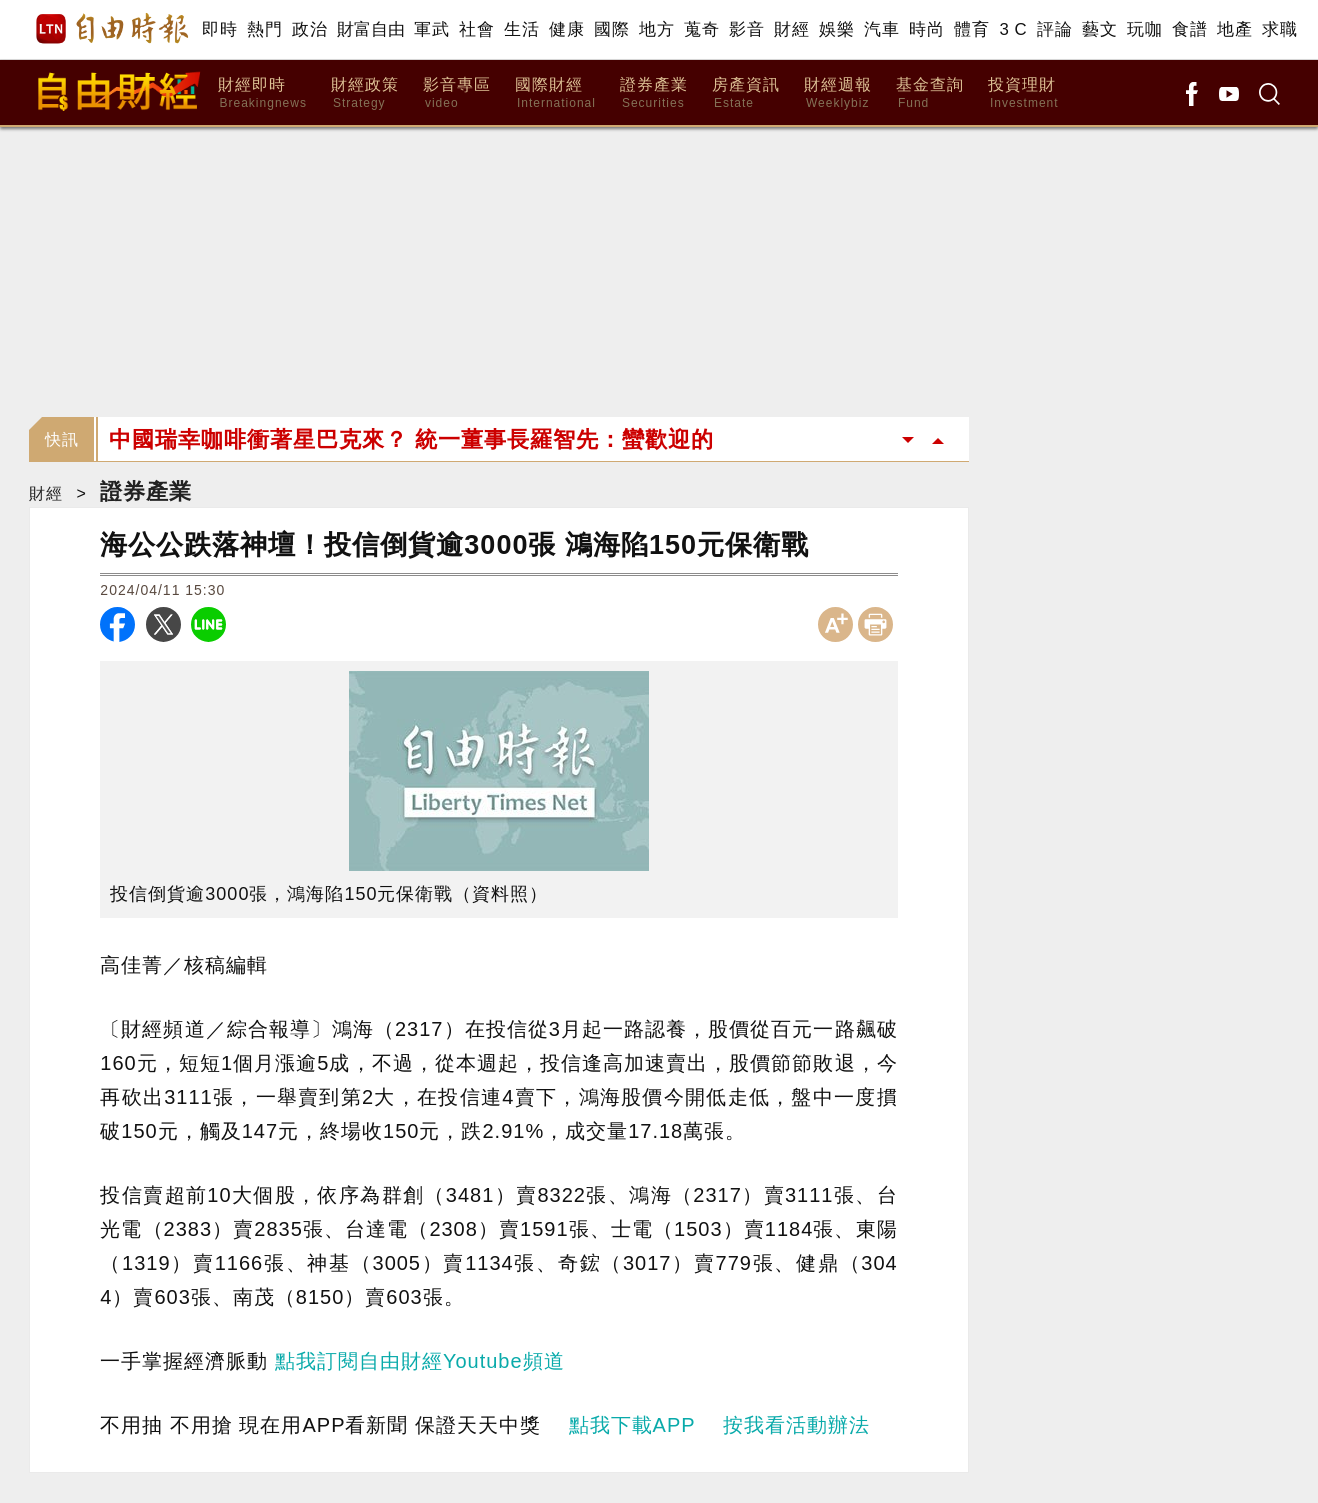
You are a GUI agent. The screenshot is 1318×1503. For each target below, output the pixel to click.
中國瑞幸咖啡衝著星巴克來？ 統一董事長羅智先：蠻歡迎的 (411, 439)
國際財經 (555, 93)
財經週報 (838, 93)
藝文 (1099, 29)
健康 (566, 29)
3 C (1013, 29)
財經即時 (262, 93)
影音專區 (457, 93)
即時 (219, 29)
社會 (476, 29)
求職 (1279, 29)
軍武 (431, 29)
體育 (971, 29)
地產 (1234, 29)
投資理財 (1023, 93)
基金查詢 (930, 93)
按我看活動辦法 (796, 1425)
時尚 (926, 29)
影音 (746, 29)
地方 (656, 29)
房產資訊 (746, 93)
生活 (521, 29)
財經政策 (365, 93)
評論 (1054, 29)
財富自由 (370, 29)
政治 (309, 29)
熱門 (264, 29)
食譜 (1189, 29)
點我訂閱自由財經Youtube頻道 (420, 1361)
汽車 (881, 29)
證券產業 (654, 93)
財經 (791, 29)
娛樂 (836, 29)
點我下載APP (632, 1425)
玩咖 (1144, 29)
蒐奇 (701, 29)
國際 (611, 29)
